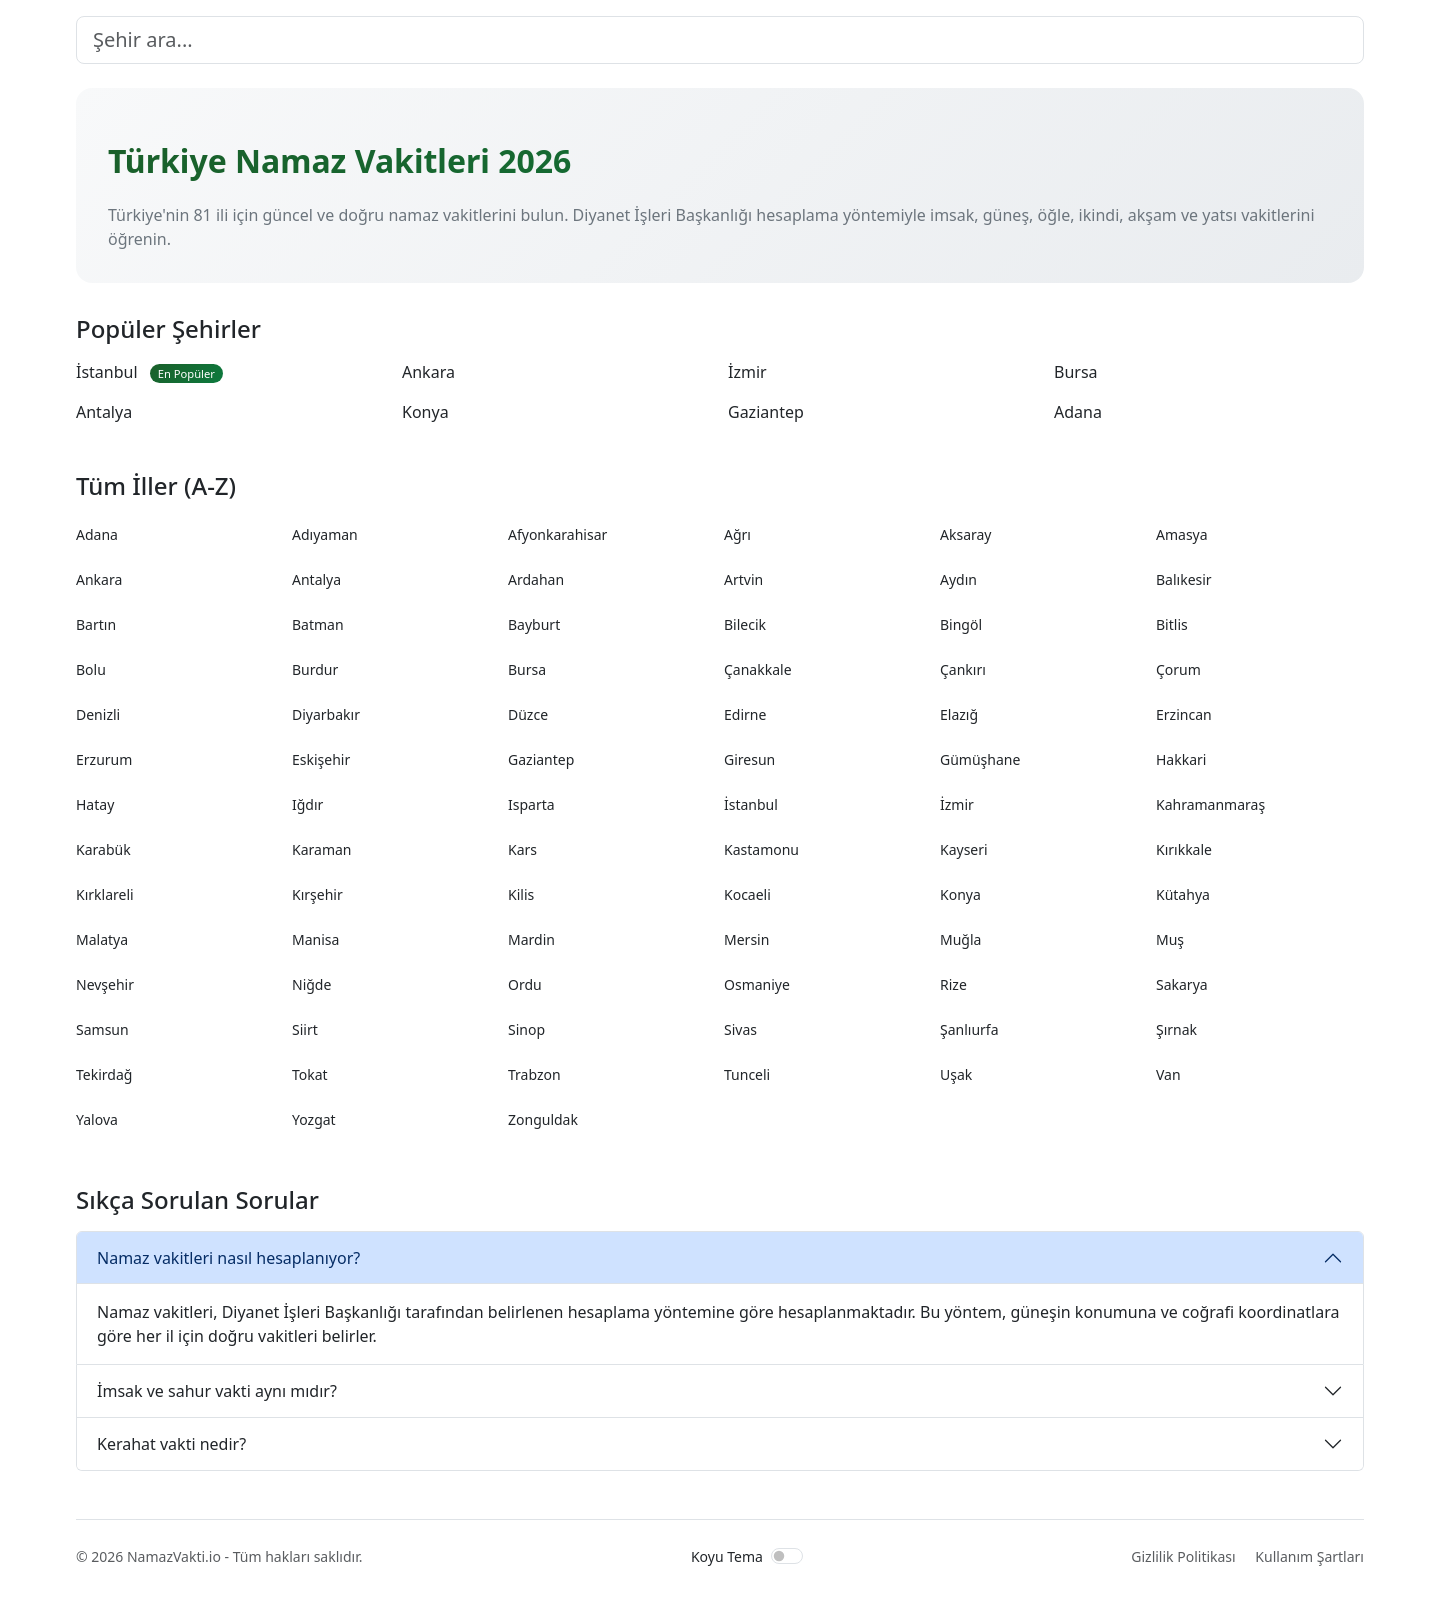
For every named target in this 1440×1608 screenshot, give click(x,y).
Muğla (960, 939)
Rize (953, 984)
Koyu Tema (727, 1556)
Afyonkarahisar (557, 534)
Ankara (428, 372)
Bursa (1076, 372)
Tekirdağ (104, 1074)
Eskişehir (321, 759)
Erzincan (1184, 714)
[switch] (787, 1556)
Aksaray (965, 534)
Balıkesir (1184, 579)
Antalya (104, 412)
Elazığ (959, 714)
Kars (522, 849)
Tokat (310, 1074)
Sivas (740, 1029)
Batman (318, 624)
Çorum (1178, 669)
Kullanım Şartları (1309, 1556)
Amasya (1182, 534)
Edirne (745, 714)
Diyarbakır (326, 714)
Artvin (743, 579)
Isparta (531, 804)
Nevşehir (105, 984)
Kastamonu (761, 849)
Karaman (321, 849)
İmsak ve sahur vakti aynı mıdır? (217, 1391)
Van (1168, 1074)
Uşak (956, 1074)
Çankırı (963, 669)
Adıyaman (325, 534)
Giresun (749, 759)
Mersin (746, 939)
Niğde (311, 984)
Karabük (103, 849)
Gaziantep (766, 412)
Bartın (96, 624)
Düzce (528, 714)
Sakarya (1182, 984)
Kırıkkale (1184, 849)
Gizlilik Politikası (1183, 1556)
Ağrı (737, 534)
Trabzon (534, 1074)
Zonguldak (543, 1119)
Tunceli (747, 1074)
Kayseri (964, 849)
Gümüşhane (980, 759)
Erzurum (104, 759)
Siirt (305, 1029)
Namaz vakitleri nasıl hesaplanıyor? (228, 1258)
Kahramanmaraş (1210, 804)
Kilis (521, 894)
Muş (1170, 939)
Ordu (525, 984)
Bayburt (534, 624)
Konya (425, 412)
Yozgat (314, 1119)
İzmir (747, 372)
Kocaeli (747, 894)
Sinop (526, 1029)
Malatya (102, 939)
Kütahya (1183, 894)
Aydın (958, 579)
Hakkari (1181, 759)
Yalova (97, 1119)
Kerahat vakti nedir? (171, 1444)
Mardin (531, 939)
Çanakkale (758, 669)
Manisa (315, 939)
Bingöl (961, 624)
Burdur (315, 669)
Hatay (95, 804)
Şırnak (1176, 1029)
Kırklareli (105, 894)
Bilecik (745, 624)
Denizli (98, 714)
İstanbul (149, 372)
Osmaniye (757, 984)
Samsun (102, 1029)
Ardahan (536, 579)
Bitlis (1172, 624)
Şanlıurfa (969, 1029)
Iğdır (307, 804)
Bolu (91, 669)
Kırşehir (317, 894)
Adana (1078, 412)
